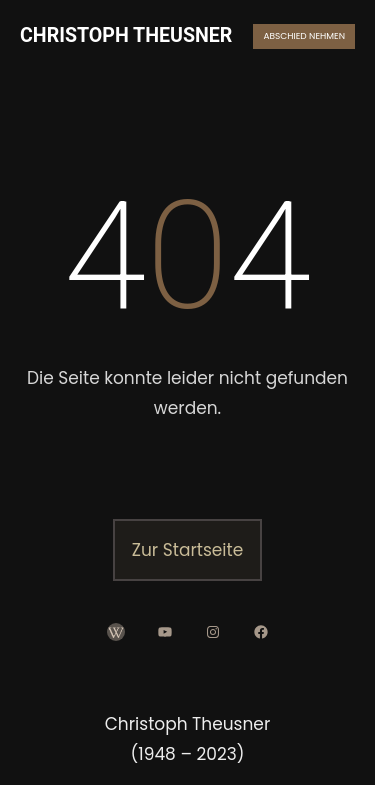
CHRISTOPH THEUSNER (126, 35)
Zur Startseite (187, 550)
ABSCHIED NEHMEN (304, 36)
